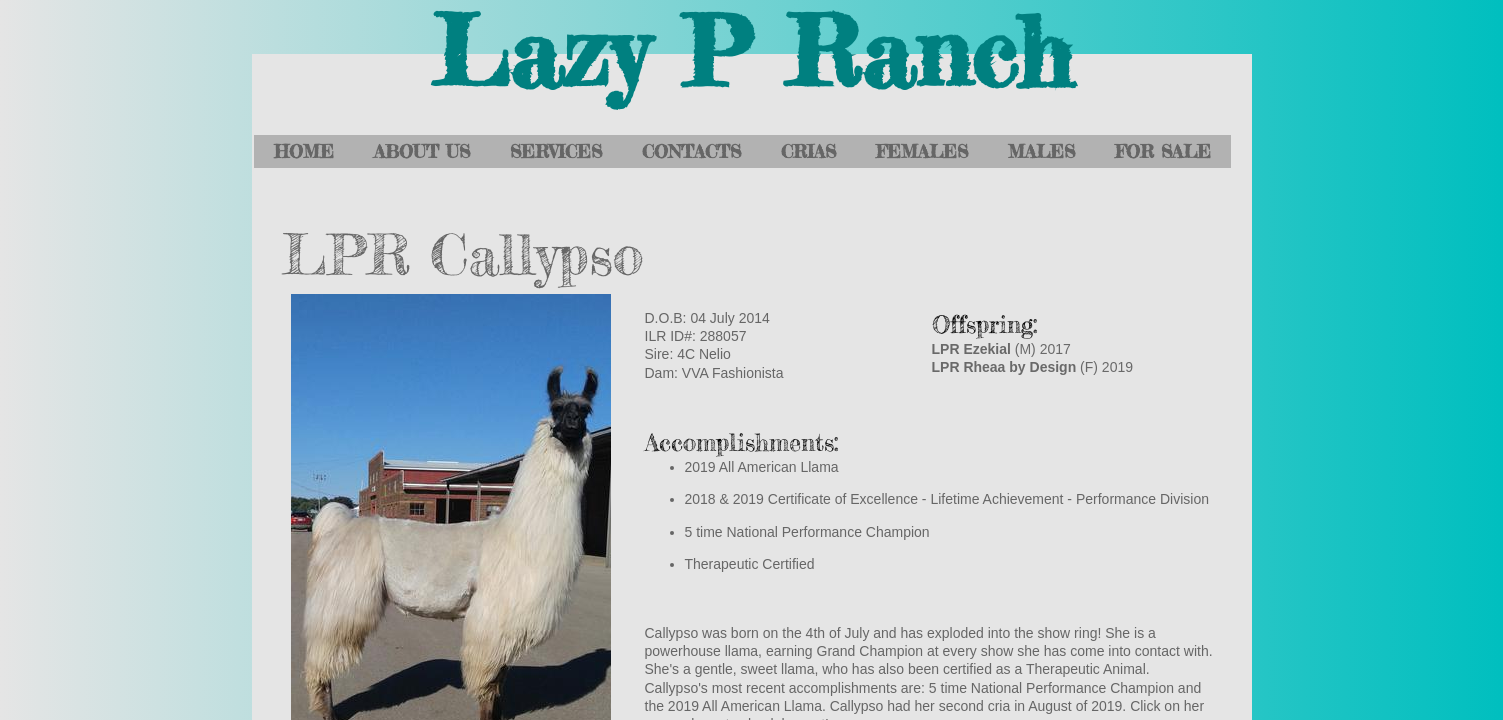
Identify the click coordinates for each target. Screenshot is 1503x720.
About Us (422, 151)
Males (1041, 151)
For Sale (1163, 151)
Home (304, 151)
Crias (808, 151)
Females (922, 151)
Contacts (691, 151)
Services (556, 151)
